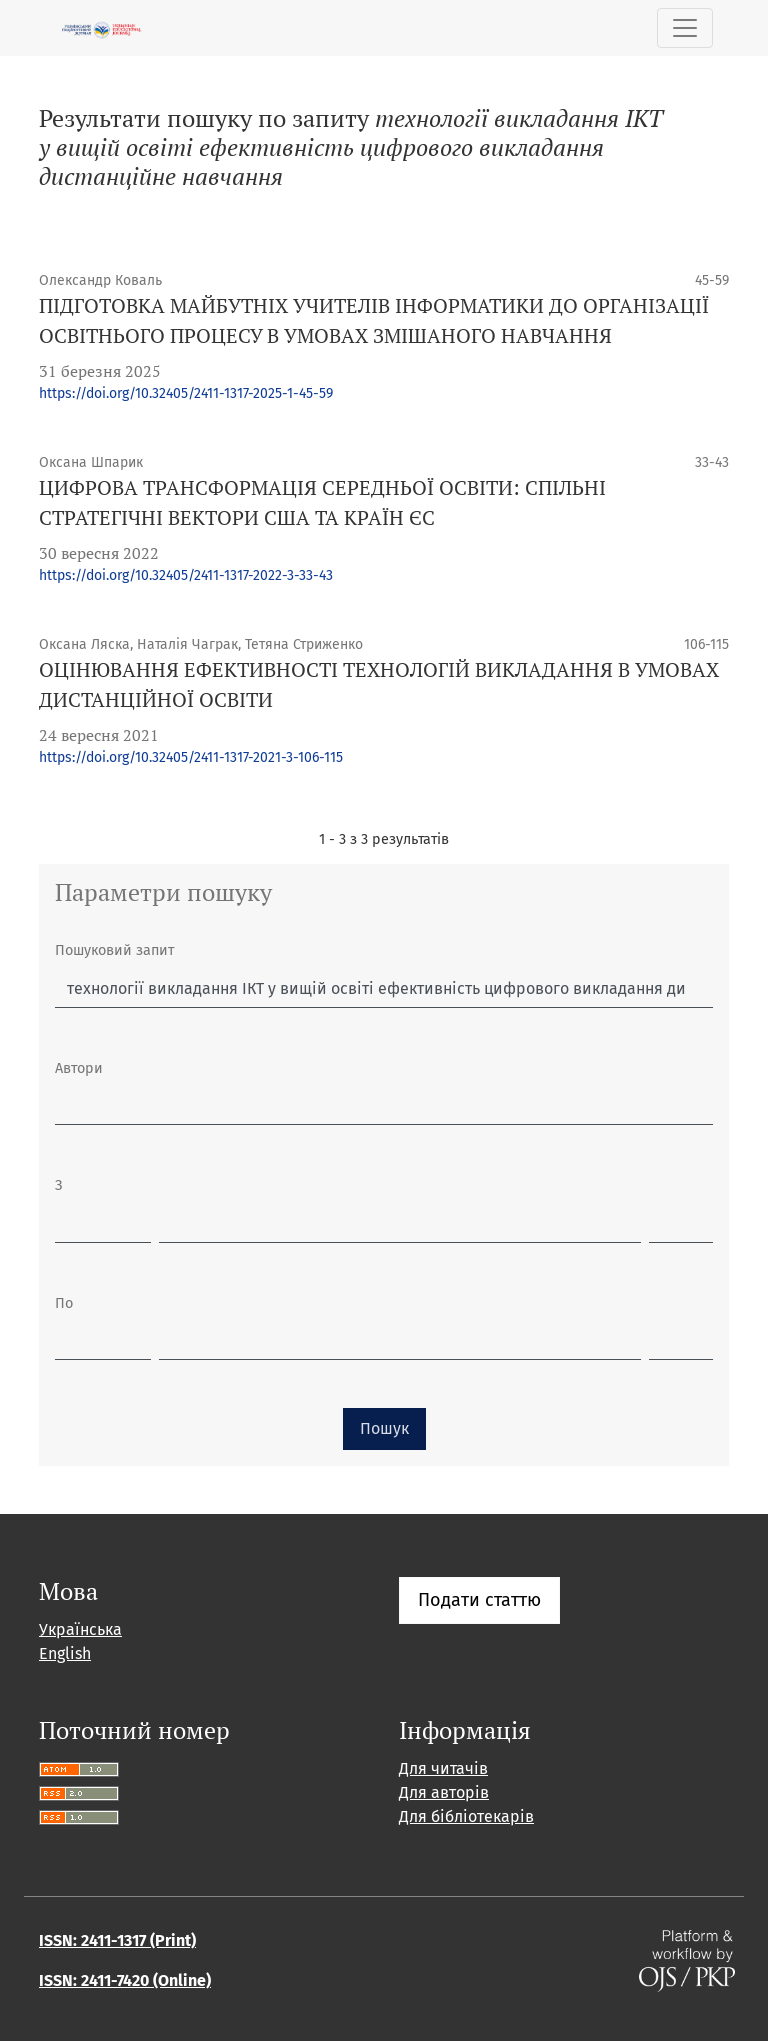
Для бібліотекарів (466, 1816)
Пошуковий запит (114, 950)
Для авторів (444, 1792)
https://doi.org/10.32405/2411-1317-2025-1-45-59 (186, 393)
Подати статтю (479, 1600)
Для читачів (443, 1768)
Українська (80, 1629)
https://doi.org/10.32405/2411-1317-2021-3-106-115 (191, 757)
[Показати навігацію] (685, 28)
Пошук (384, 1428)
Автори (79, 1068)
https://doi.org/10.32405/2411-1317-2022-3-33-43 (186, 575)
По (64, 1303)
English (65, 1653)
